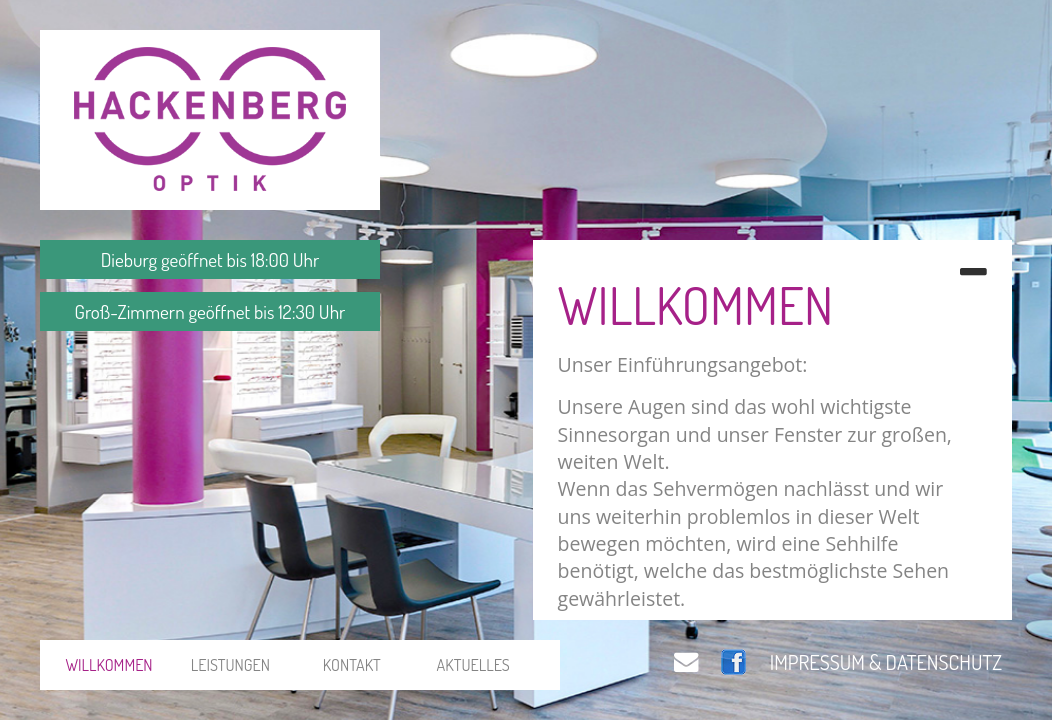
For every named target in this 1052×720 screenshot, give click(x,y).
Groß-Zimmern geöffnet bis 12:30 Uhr (210, 311)
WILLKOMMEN (108, 664)
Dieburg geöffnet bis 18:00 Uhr (210, 259)
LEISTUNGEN (230, 664)
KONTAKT (352, 664)
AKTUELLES (473, 664)
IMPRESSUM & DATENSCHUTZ (886, 662)
